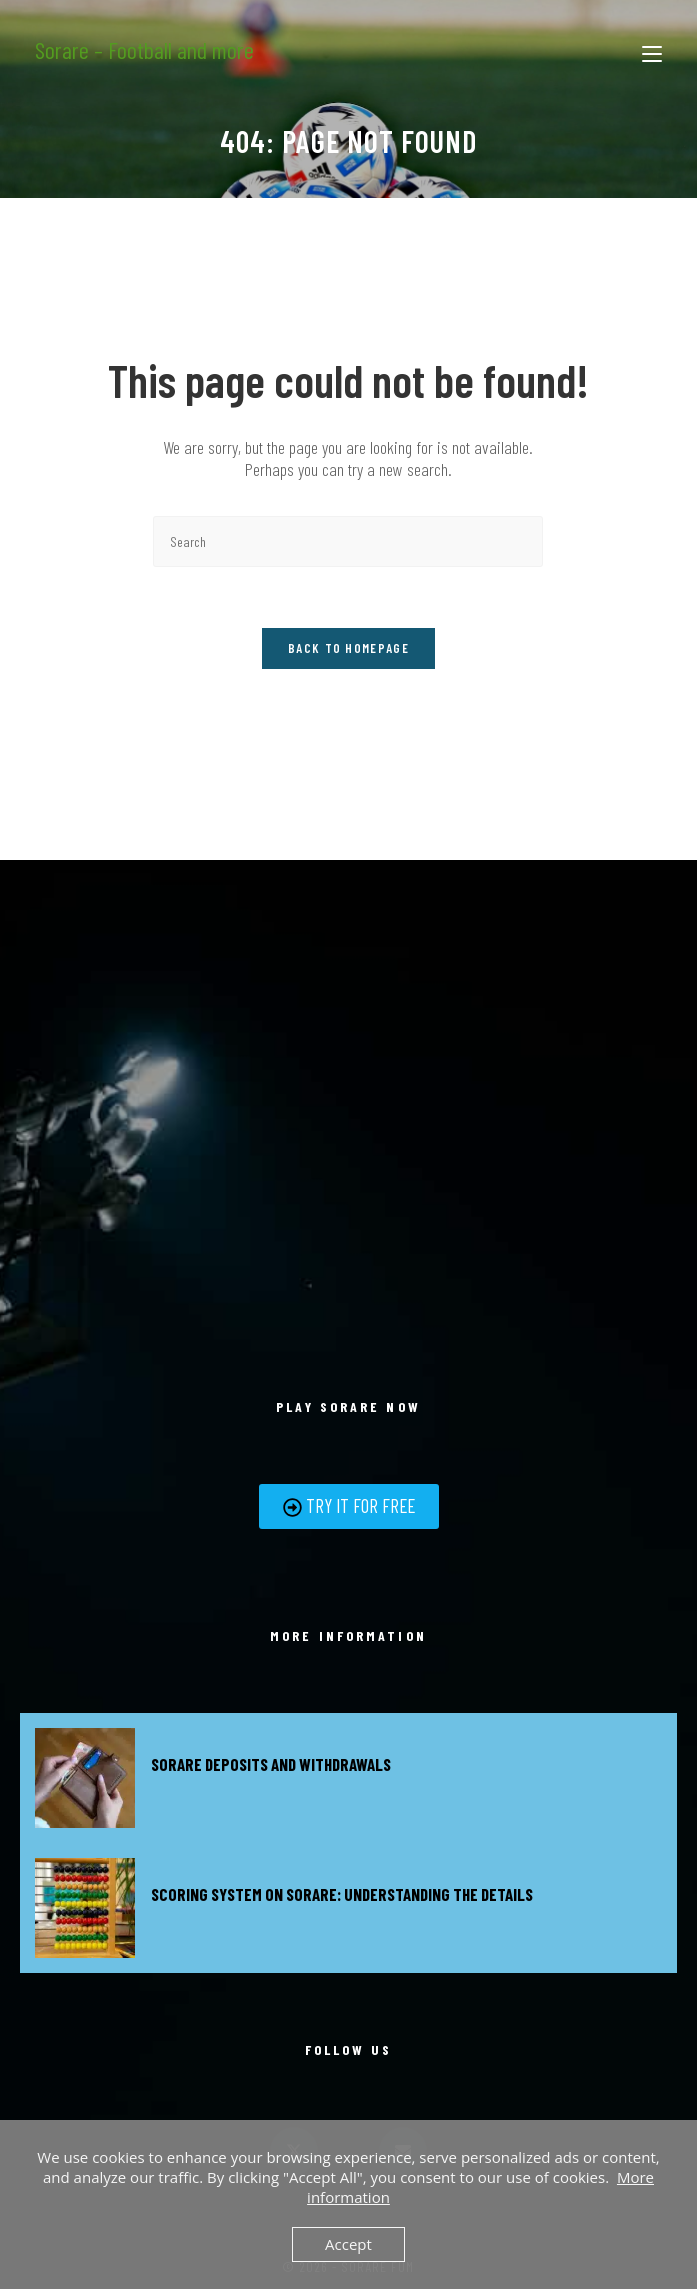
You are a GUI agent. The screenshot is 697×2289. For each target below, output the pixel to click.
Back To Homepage (348, 648)
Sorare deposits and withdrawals (271, 1764)
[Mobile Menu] (652, 50)
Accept (348, 2244)
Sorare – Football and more (144, 49)
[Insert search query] (348, 541)
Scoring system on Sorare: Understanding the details (342, 1894)
